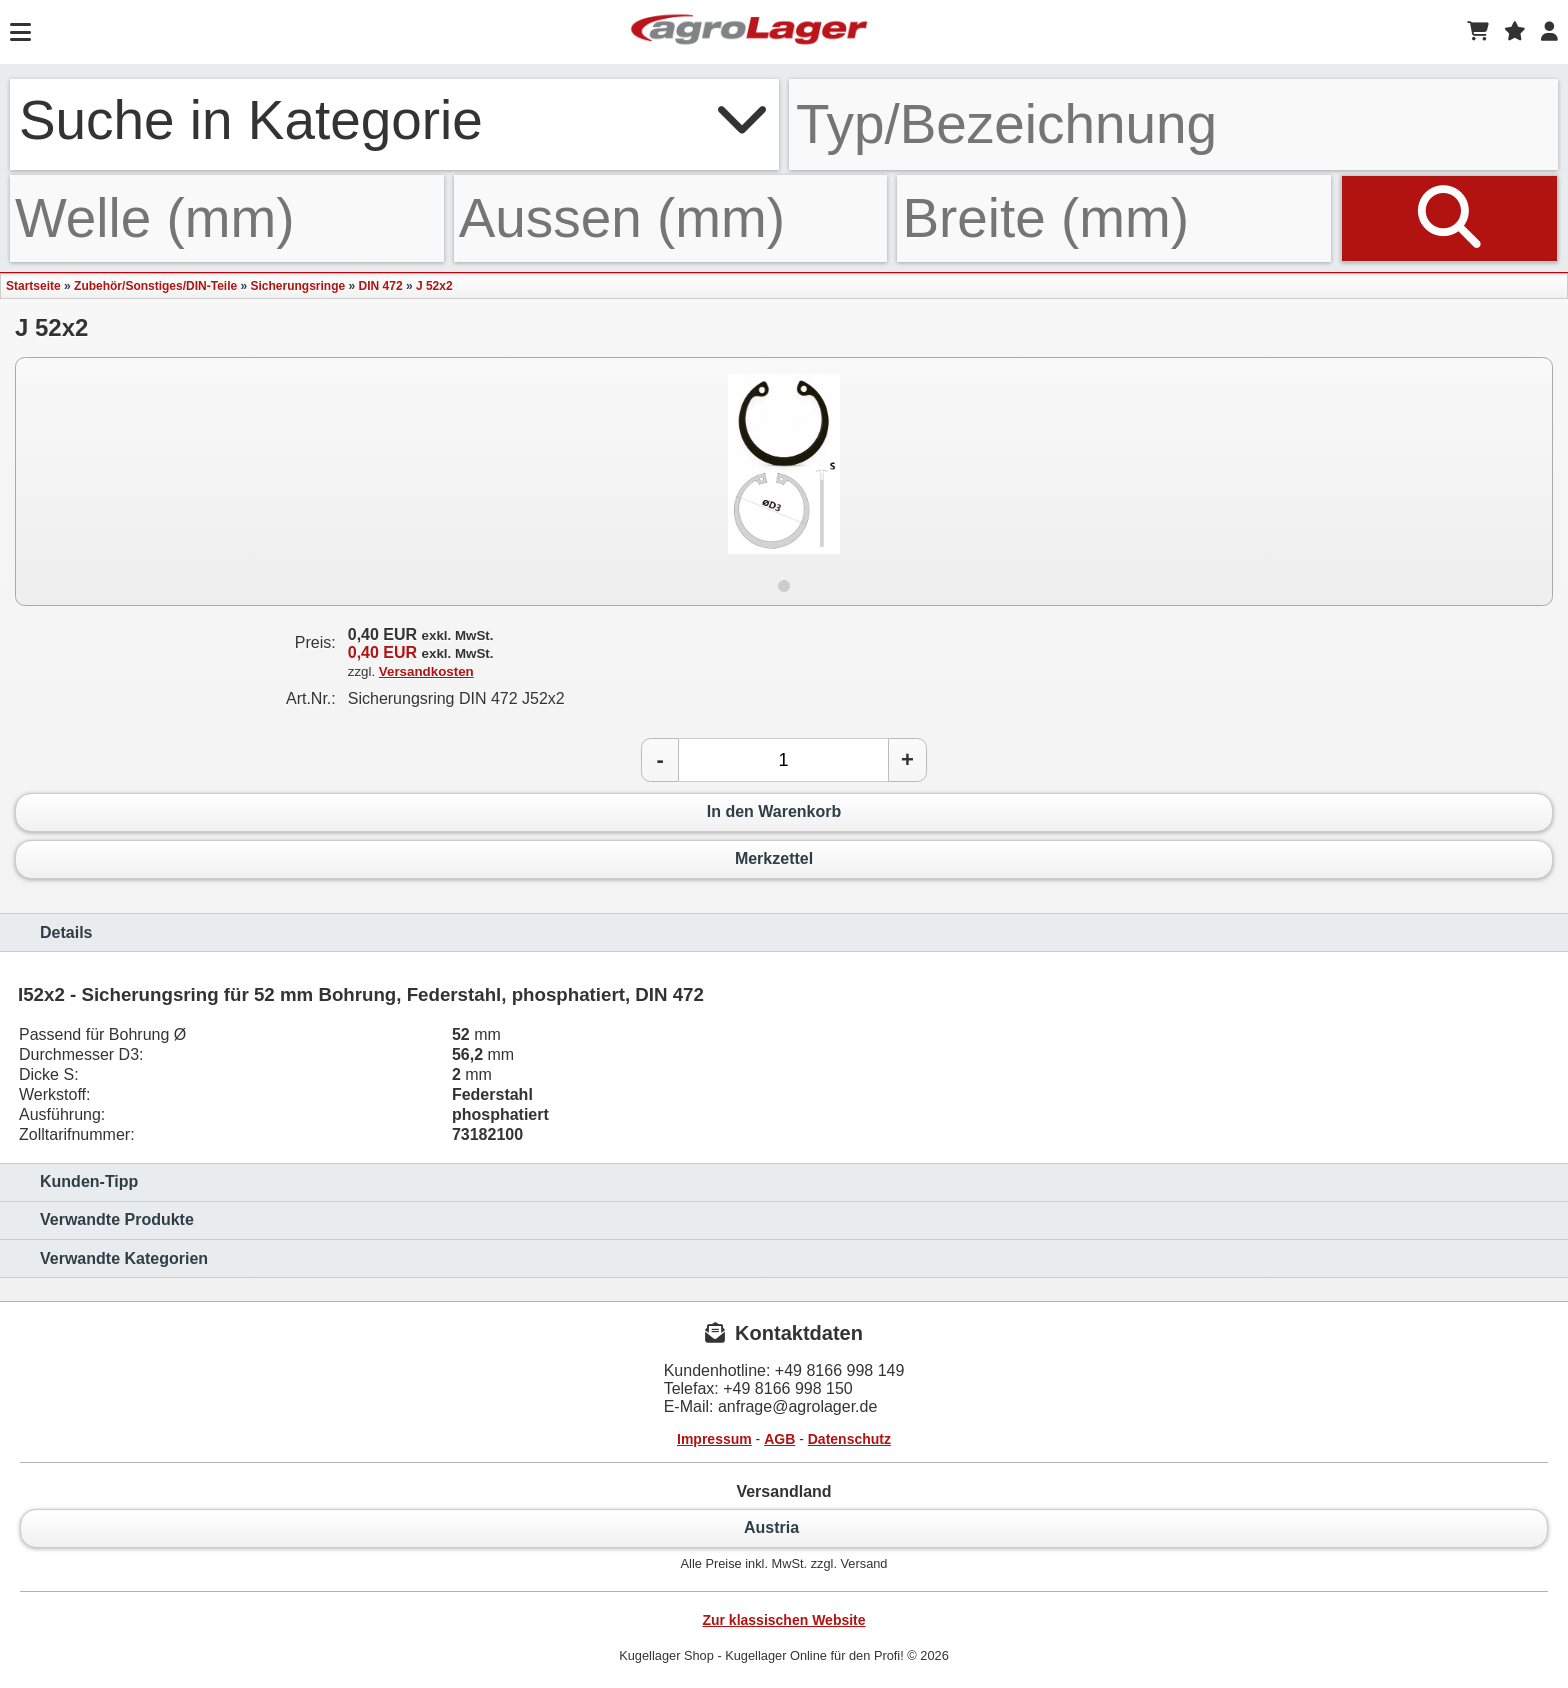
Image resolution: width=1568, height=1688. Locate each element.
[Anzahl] (783, 760)
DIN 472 (381, 286)
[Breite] (1114, 218)
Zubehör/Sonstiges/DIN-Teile (155, 286)
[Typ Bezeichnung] (1173, 124)
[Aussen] (671, 218)
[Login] (1549, 32)
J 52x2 (434, 286)
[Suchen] (1449, 218)
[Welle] (227, 218)
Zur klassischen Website (783, 1620)
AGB (779, 1439)
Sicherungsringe (298, 286)
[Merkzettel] (1515, 32)
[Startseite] (749, 32)
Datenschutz (849, 1439)
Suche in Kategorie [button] (394, 120)
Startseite (33, 286)
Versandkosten (426, 671)
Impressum (714, 1439)
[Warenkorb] (1478, 32)
